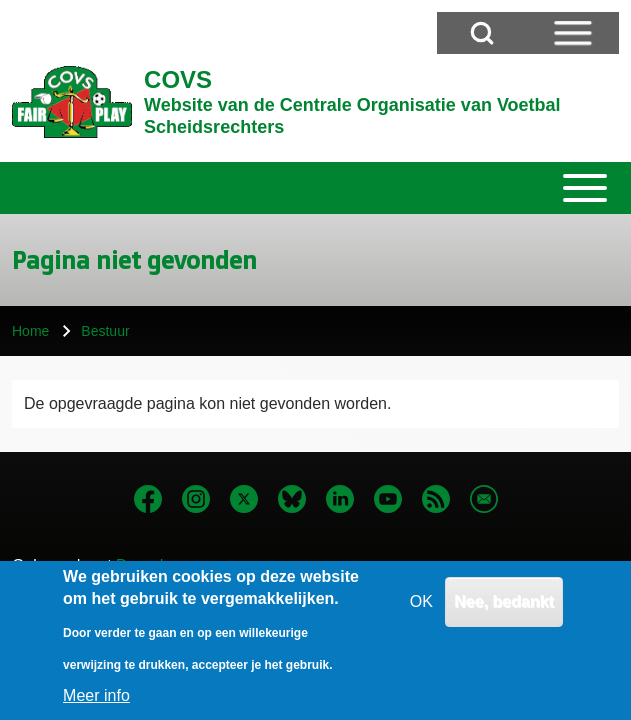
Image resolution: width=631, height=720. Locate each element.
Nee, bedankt (504, 614)
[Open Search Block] (482, 33)
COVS (178, 79)
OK (421, 614)
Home (30, 331)
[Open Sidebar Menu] (573, 33)
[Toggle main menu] (315, 188)
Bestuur (105, 331)
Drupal (139, 565)
